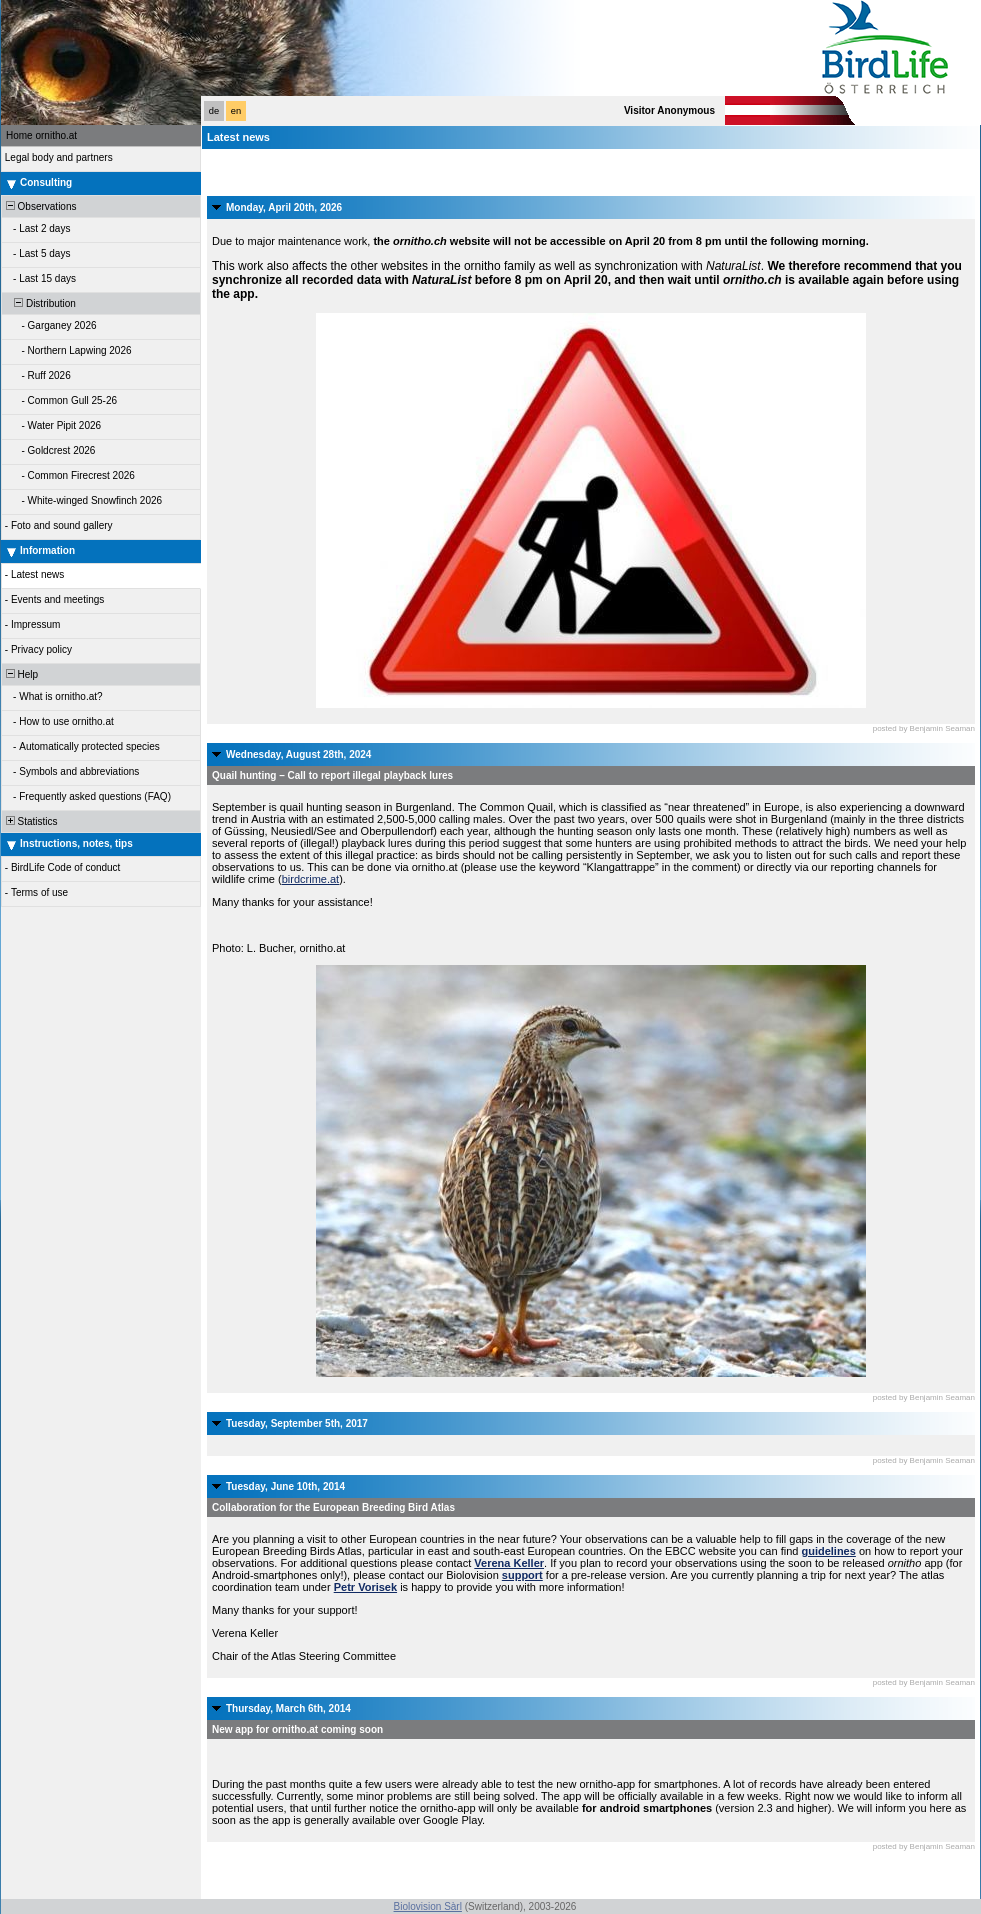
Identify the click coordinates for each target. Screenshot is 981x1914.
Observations (39, 206)
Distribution (39, 303)
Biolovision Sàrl (428, 1906)
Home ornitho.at (41, 135)
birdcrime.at (310, 879)
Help (20, 674)
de (214, 111)
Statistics (30, 821)
